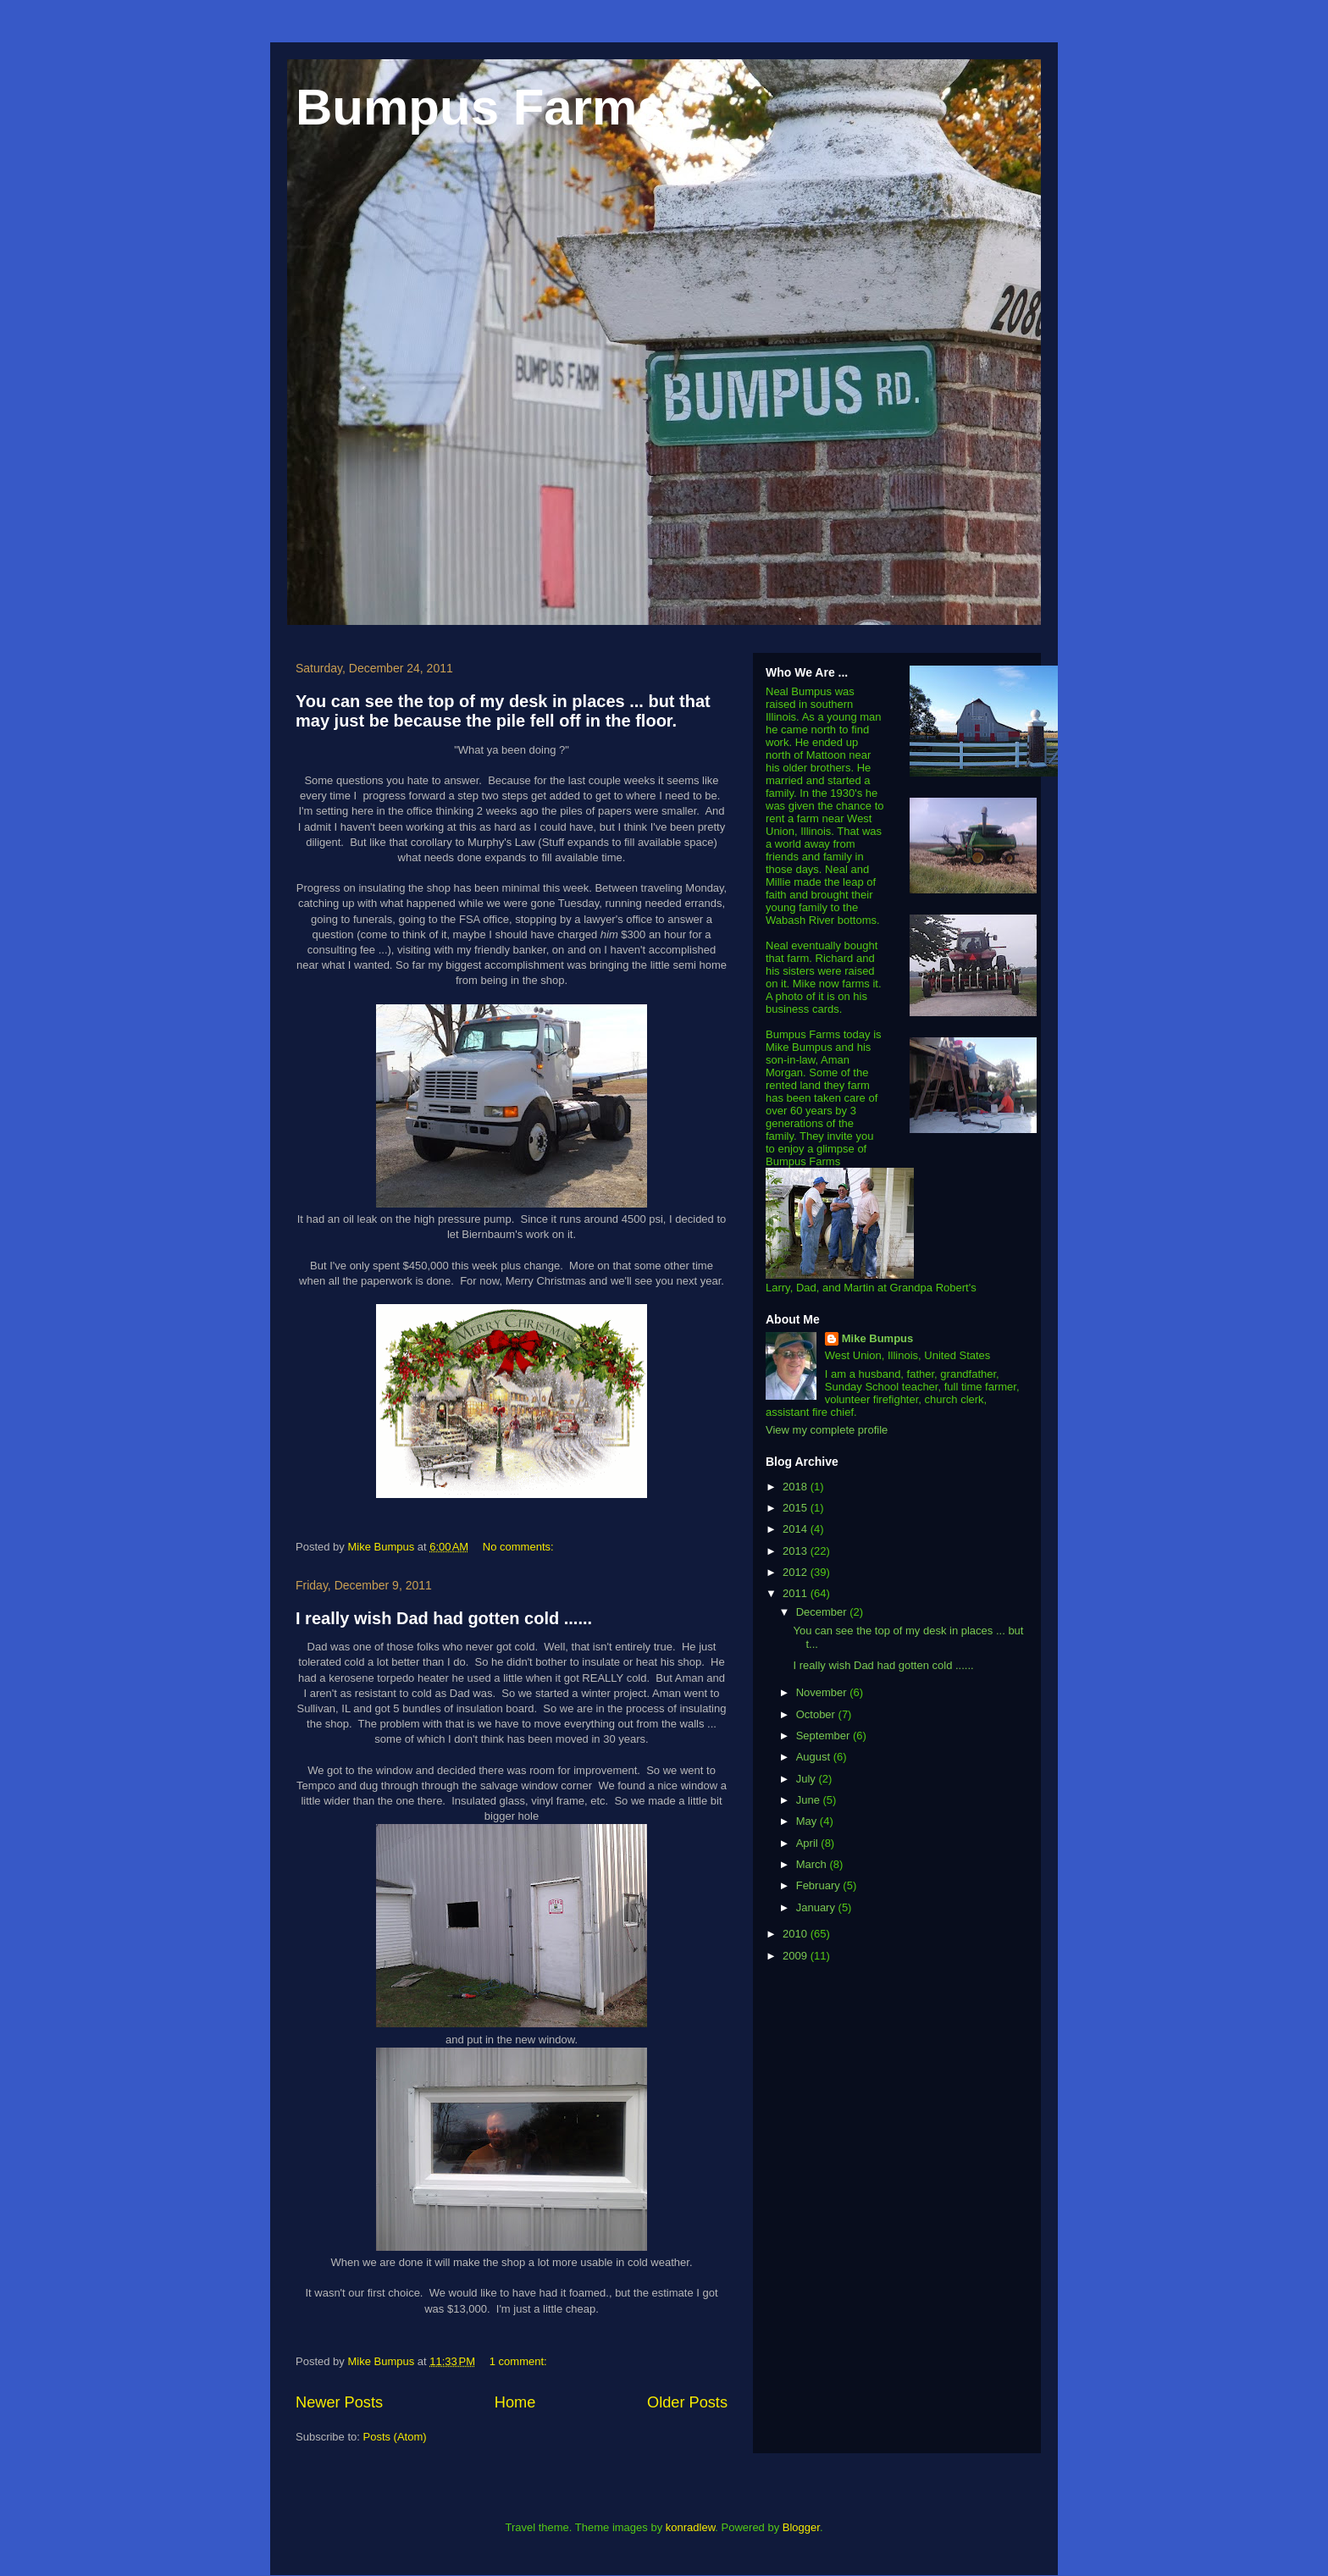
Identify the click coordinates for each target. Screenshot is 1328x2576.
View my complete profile (827, 1429)
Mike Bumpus (878, 1338)
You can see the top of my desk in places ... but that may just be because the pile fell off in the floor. (503, 711)
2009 (797, 1955)
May (808, 1821)
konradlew (691, 2527)
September (824, 1735)
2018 (797, 1486)
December (823, 1612)
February (820, 1885)
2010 (797, 1933)
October (817, 1714)
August (814, 1756)
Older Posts (687, 2402)
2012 (797, 1572)
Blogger (801, 2527)
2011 (797, 1593)
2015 (797, 1507)
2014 (797, 1529)
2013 (797, 1551)
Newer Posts (339, 2402)
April (809, 1843)
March (813, 1864)
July (807, 1778)
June (809, 1800)
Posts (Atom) (395, 2436)
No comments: (519, 1546)
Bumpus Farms (481, 107)
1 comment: (520, 2361)
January (817, 1907)
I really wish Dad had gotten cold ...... (444, 1618)
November (823, 1692)
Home (515, 2402)
